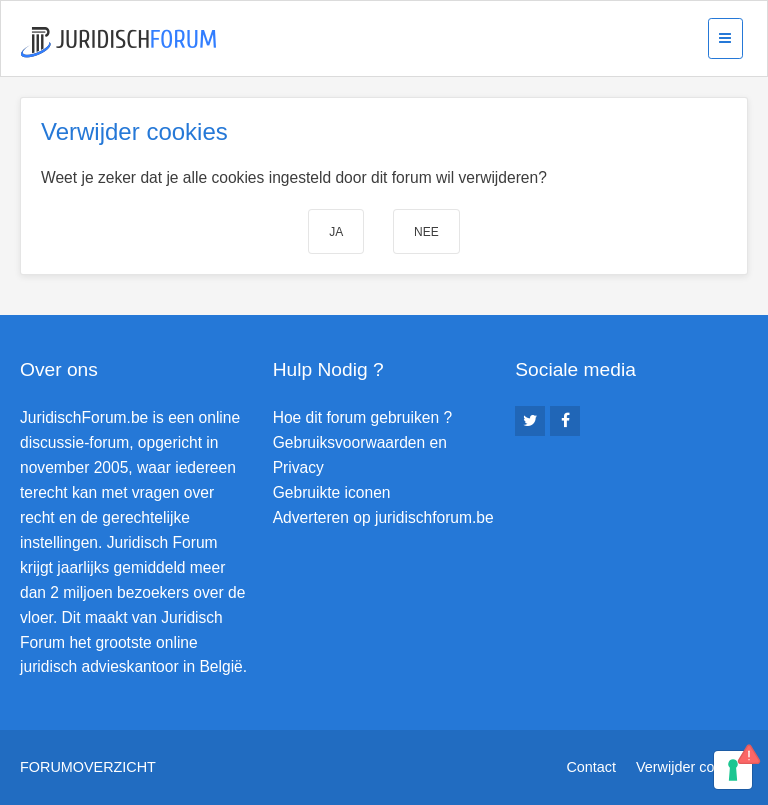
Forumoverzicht (88, 767)
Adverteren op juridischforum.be (383, 517)
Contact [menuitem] (591, 767)
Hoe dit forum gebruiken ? (362, 417)
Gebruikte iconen (332, 492)
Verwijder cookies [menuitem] (692, 767)
